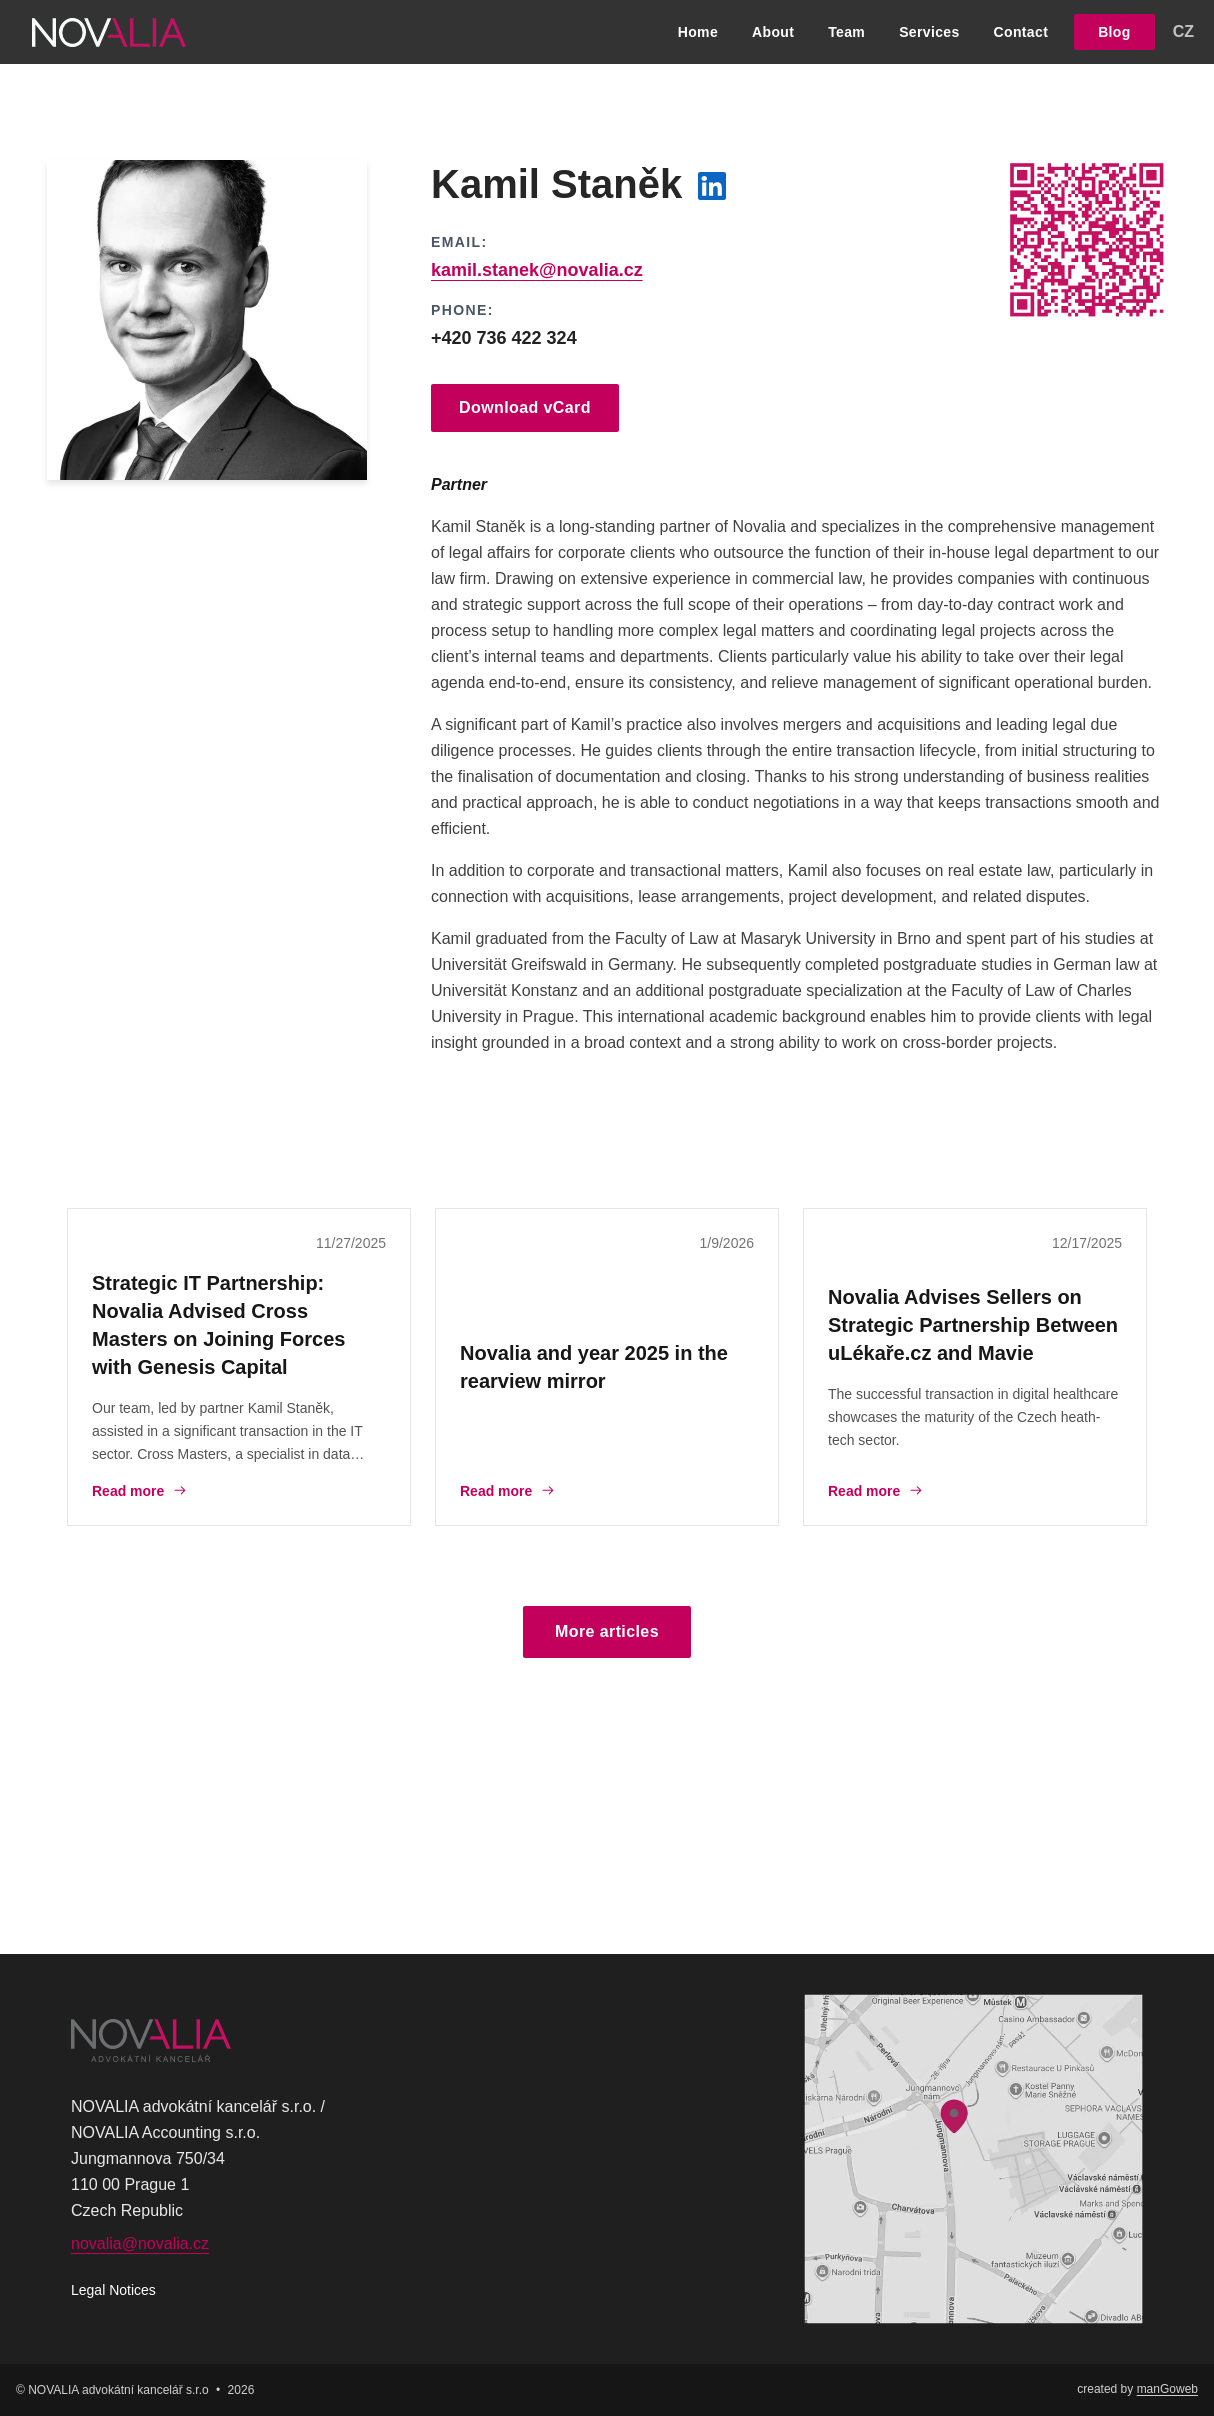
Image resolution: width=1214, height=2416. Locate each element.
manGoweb (1167, 2389)
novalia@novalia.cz (140, 2243)
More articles (607, 1631)
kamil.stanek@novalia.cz (537, 270)
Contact (1021, 32)
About (773, 32)
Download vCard (525, 407)
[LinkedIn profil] (712, 186)
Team (846, 32)
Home (698, 32)
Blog (1114, 32)
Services (929, 32)
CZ (1183, 31)
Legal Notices (113, 2290)
